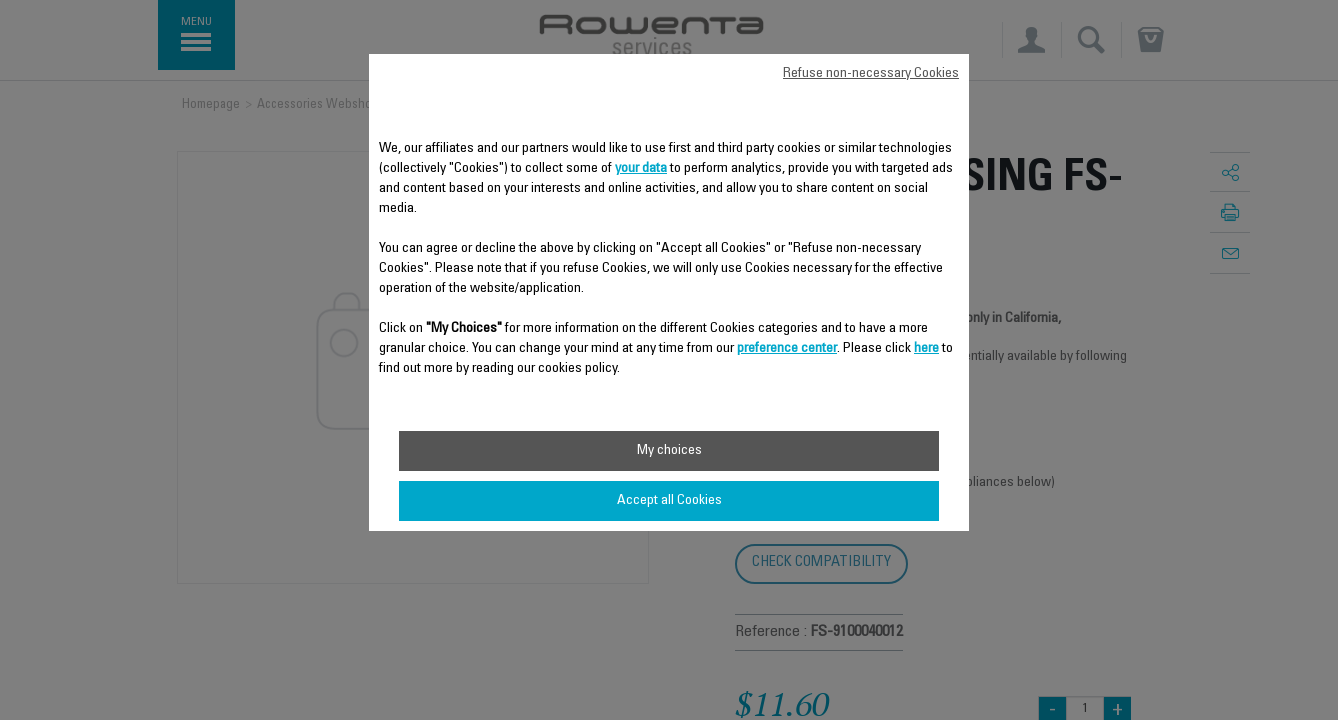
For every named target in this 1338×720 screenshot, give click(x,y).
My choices (669, 451)
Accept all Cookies (669, 501)
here (926, 349)
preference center (787, 349)
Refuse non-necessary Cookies (871, 74)
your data (641, 169)
